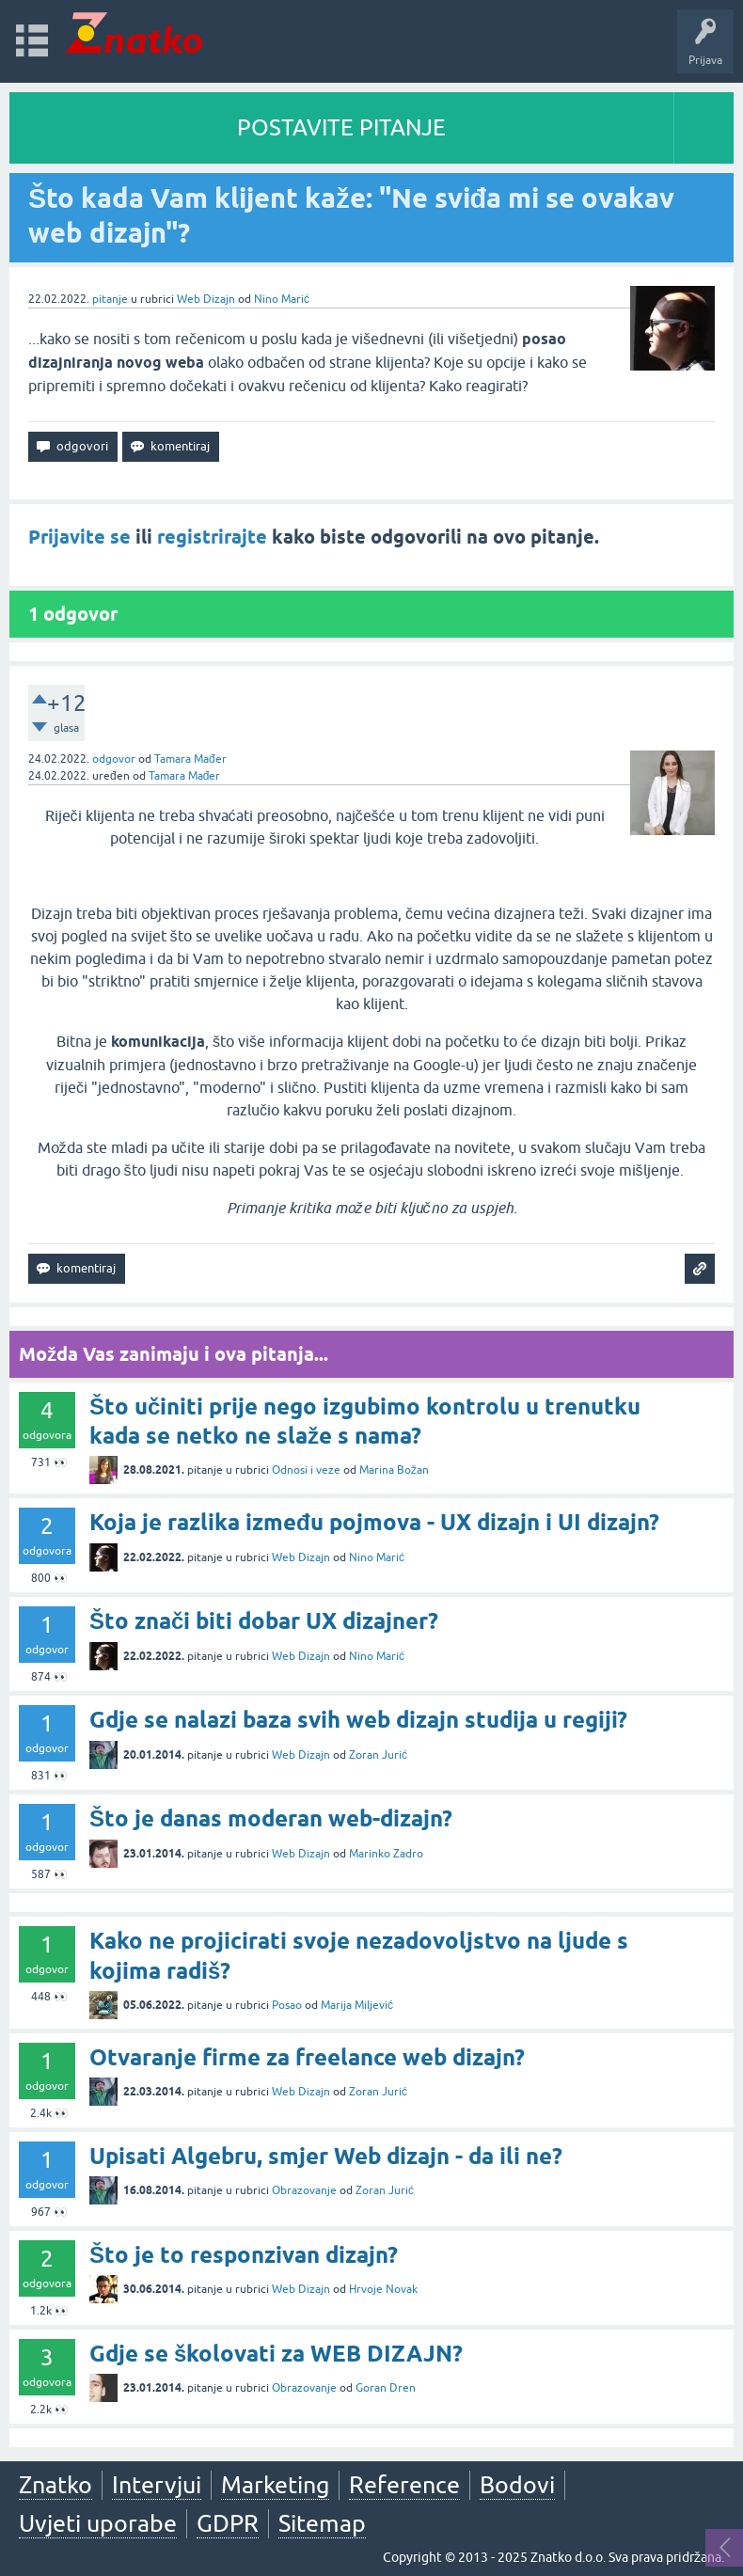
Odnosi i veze (306, 1470)
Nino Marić (281, 299)
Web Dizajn (206, 299)
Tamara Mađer (190, 759)
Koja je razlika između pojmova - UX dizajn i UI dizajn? (374, 1522)
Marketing (275, 2485)
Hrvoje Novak (383, 2289)
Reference (404, 2485)
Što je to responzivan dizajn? (243, 2254)
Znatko (55, 2485)
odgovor (113, 759)
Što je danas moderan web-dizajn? (270, 1818)
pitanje (110, 299)
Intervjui (156, 2485)
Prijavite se (79, 537)
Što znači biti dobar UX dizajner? (263, 1621)
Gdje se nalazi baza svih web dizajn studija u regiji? (358, 1719)
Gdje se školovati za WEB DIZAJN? (276, 2353)
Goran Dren (386, 2387)
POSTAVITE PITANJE (341, 127)
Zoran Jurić (378, 1755)
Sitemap (322, 2523)
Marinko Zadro (386, 1853)
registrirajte (212, 537)
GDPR (228, 2523)
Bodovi (517, 2485)
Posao (287, 2005)
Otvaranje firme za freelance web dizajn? (307, 2057)
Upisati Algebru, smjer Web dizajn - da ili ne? (325, 2156)
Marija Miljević (357, 2005)
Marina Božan (394, 1470)
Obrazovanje (304, 2190)
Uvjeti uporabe (98, 2523)
